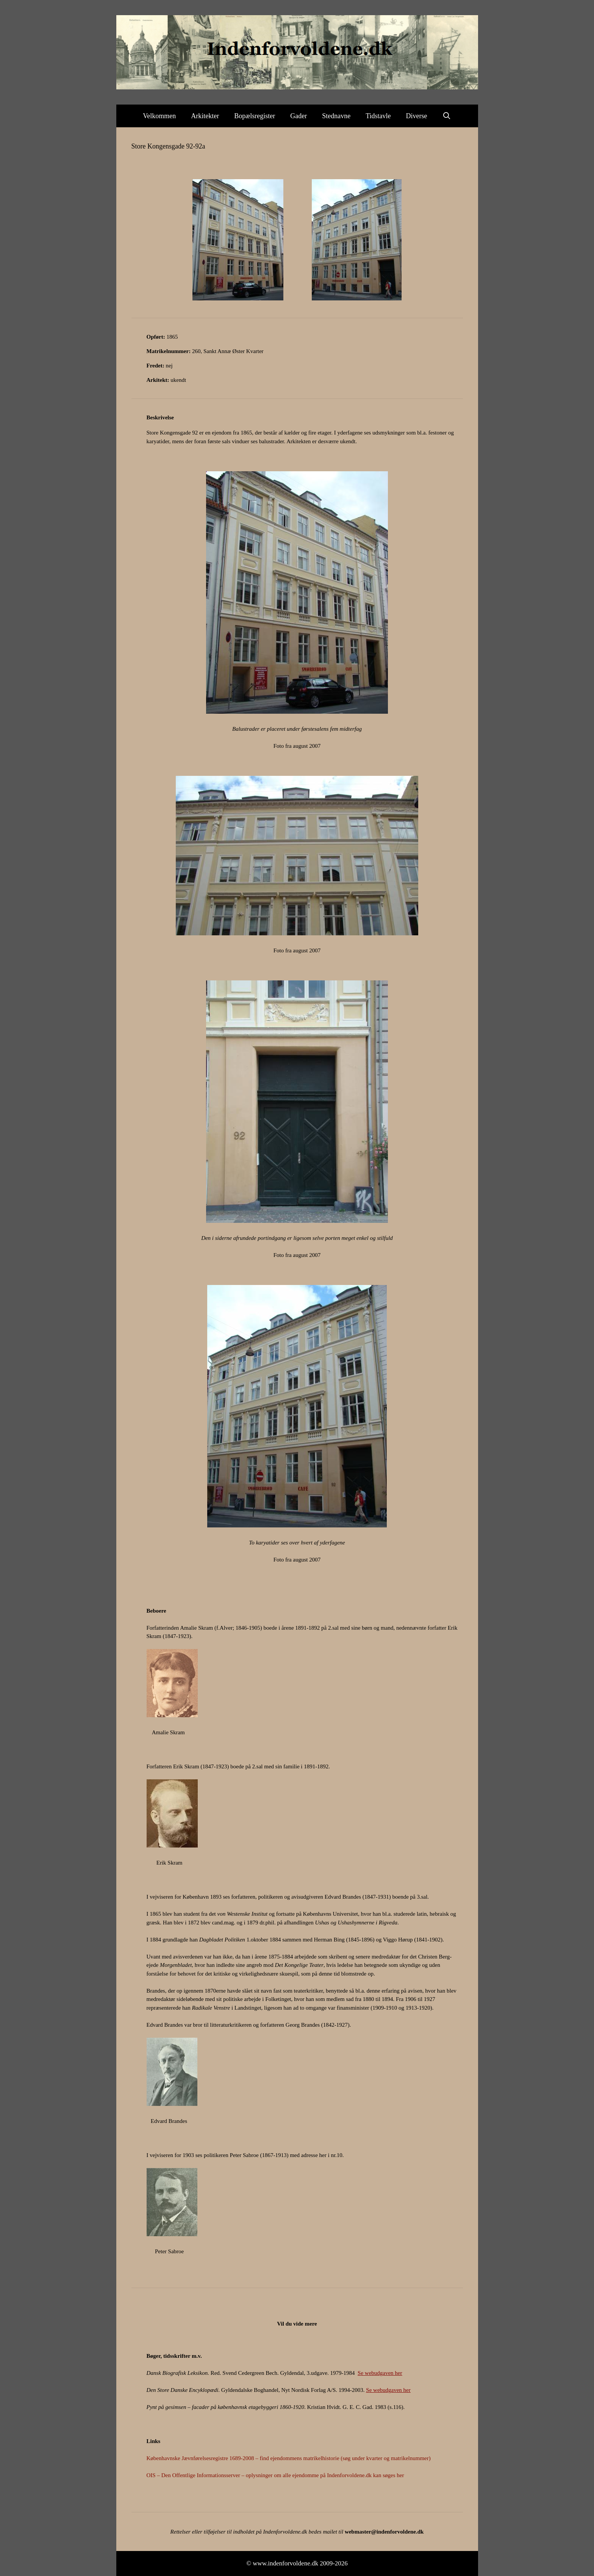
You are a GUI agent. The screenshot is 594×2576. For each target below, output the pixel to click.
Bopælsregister (254, 116)
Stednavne (336, 116)
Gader (298, 116)
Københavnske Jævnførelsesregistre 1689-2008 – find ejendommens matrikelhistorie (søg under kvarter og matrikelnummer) (289, 2458)
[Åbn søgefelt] (447, 116)
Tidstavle (378, 116)
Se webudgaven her (380, 2373)
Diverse (416, 116)
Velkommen (159, 116)
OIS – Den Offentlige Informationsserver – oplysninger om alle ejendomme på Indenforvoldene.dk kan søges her (275, 2475)
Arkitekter (205, 116)
